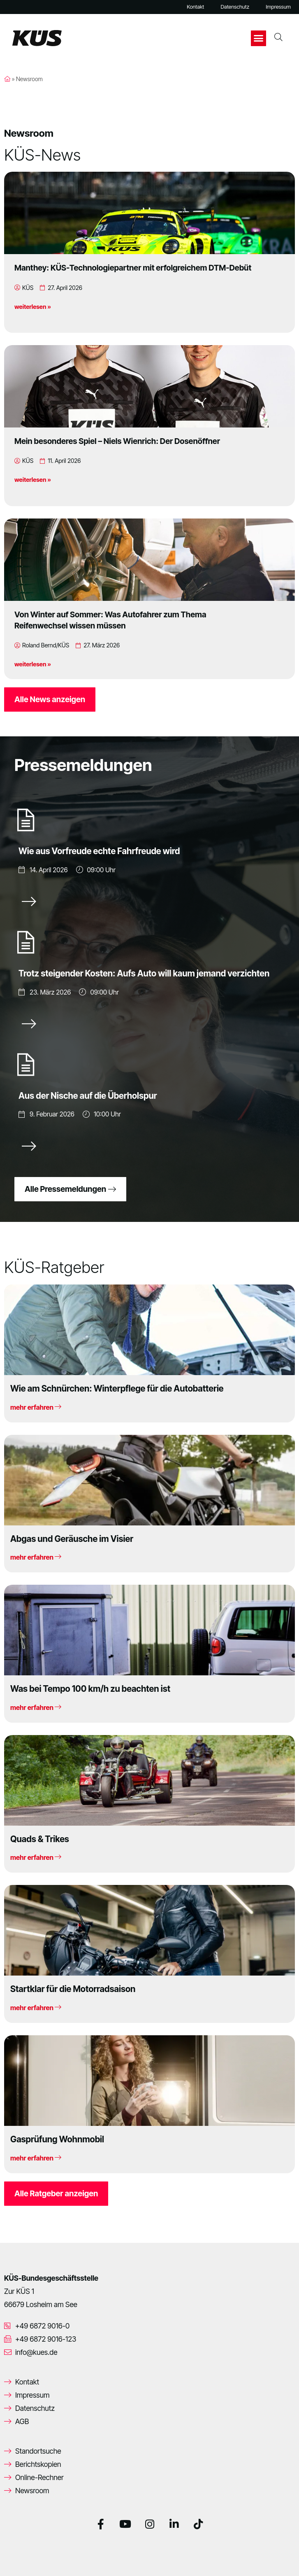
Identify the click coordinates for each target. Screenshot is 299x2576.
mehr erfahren (35, 1407)
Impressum (278, 7)
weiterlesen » (32, 306)
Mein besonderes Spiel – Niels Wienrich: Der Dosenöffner (117, 441)
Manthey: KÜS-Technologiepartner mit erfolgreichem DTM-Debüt (132, 268)
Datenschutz (234, 7)
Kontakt (195, 7)
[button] (259, 38)
